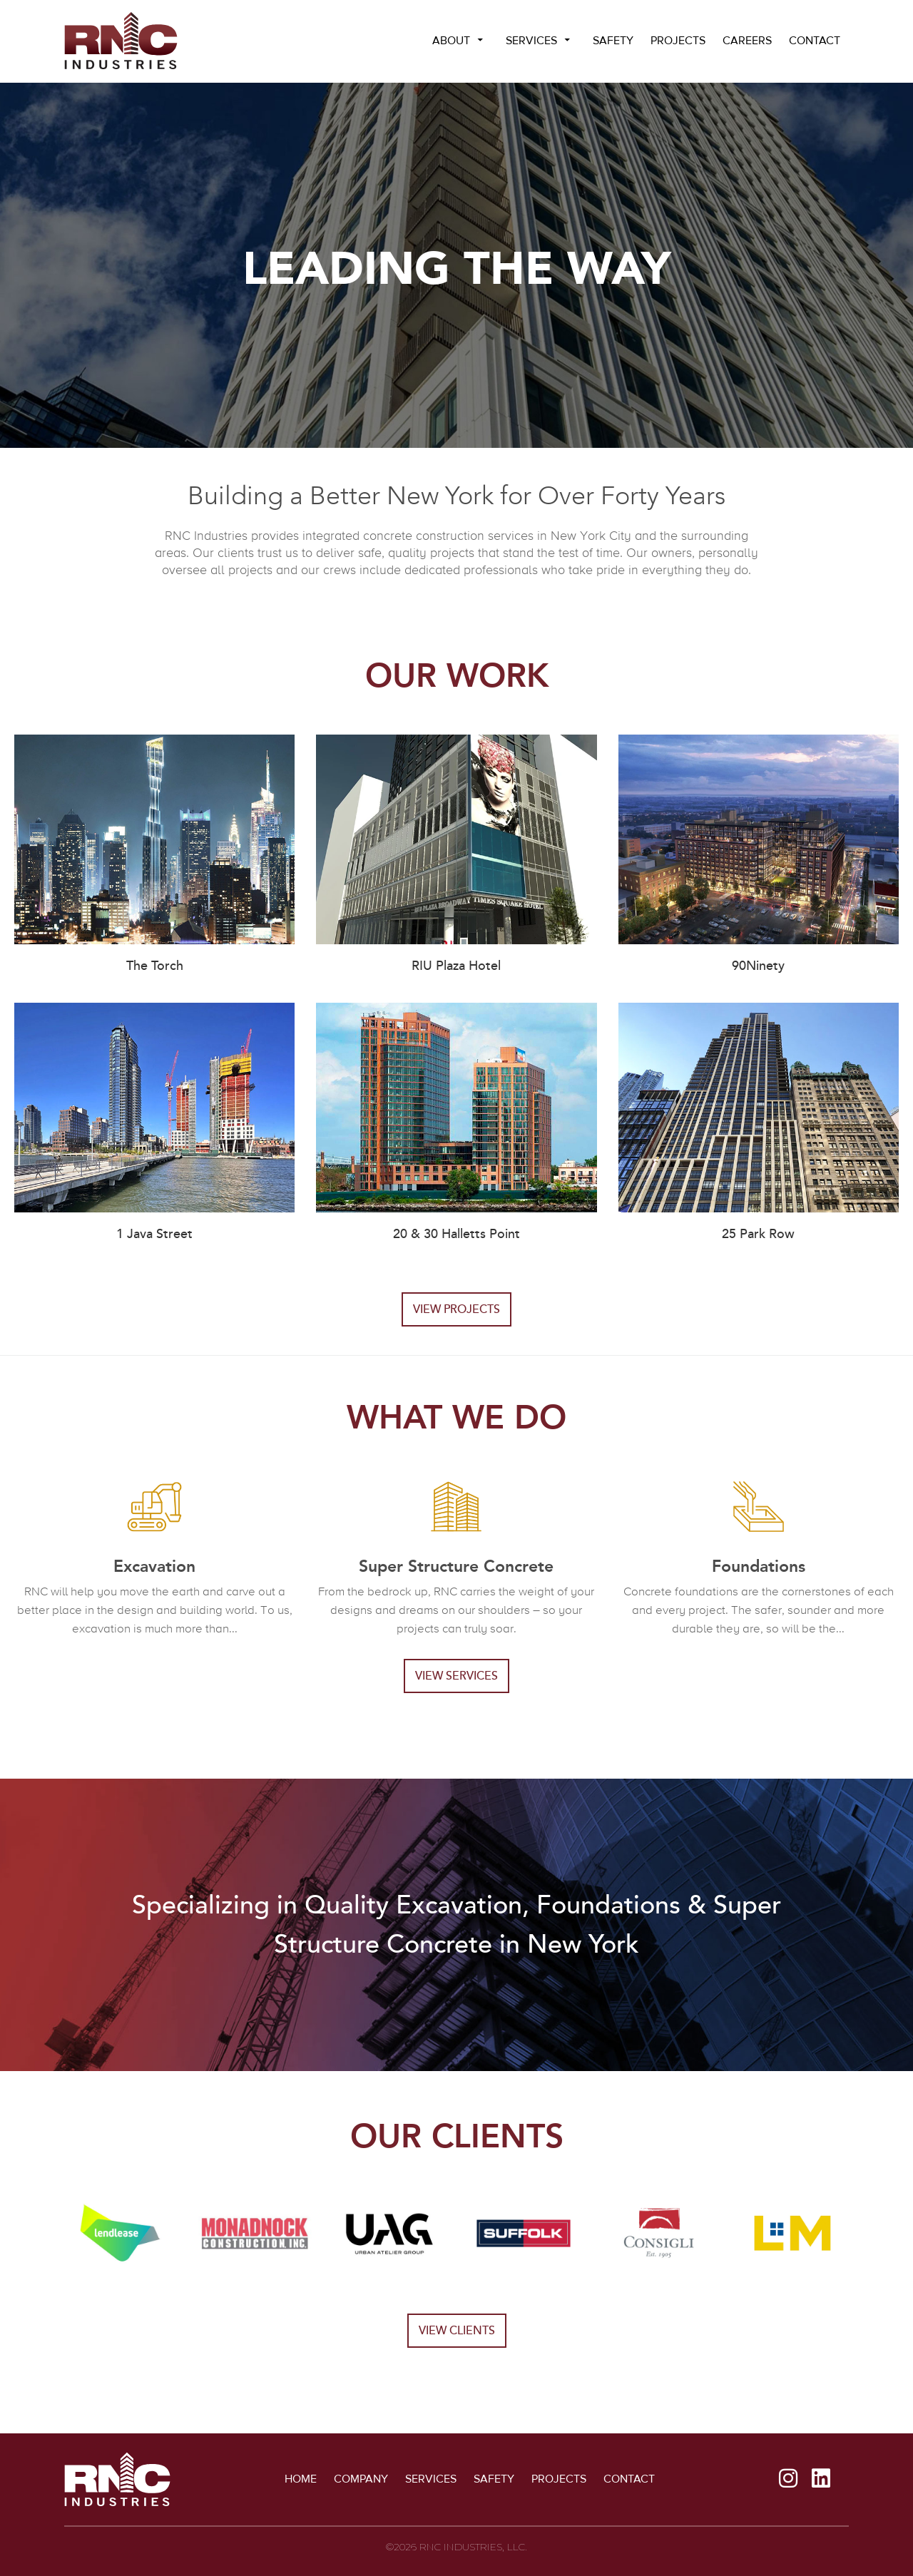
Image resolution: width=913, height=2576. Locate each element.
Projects (678, 41)
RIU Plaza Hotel (456, 965)
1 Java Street (154, 1234)
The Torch (154, 965)
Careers (747, 41)
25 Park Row (758, 1234)
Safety (613, 41)
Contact (814, 41)
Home (301, 2479)
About (451, 41)
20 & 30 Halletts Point (456, 1234)
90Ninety (758, 965)
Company (361, 2479)
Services (531, 41)
